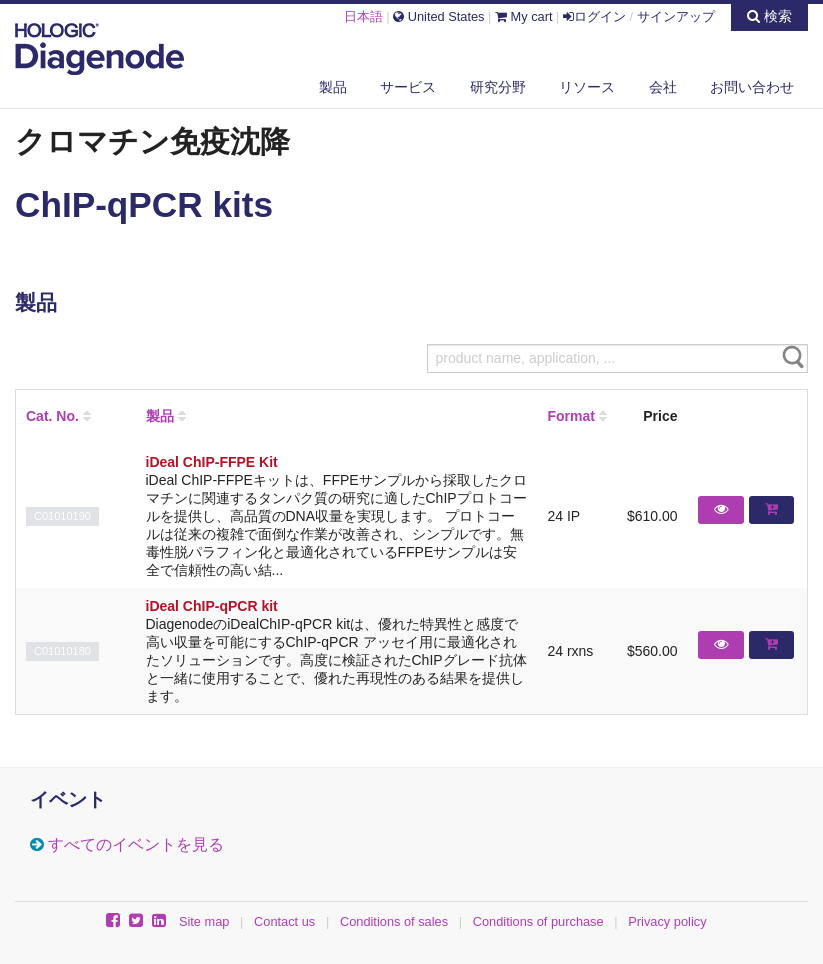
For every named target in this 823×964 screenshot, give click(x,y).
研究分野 (498, 87)
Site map (204, 921)
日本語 (363, 16)
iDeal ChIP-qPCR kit (212, 606)
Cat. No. (52, 416)
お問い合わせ (752, 87)
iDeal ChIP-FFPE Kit (212, 462)
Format (570, 416)
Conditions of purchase (538, 921)
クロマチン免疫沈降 (152, 141)
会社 (663, 87)
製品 (333, 87)
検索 (769, 16)
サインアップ (676, 16)
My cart (524, 16)
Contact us (284, 921)
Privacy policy (667, 921)
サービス (408, 87)
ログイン (594, 16)
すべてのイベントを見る (136, 844)
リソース (587, 87)
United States (438, 16)
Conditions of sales (394, 921)
